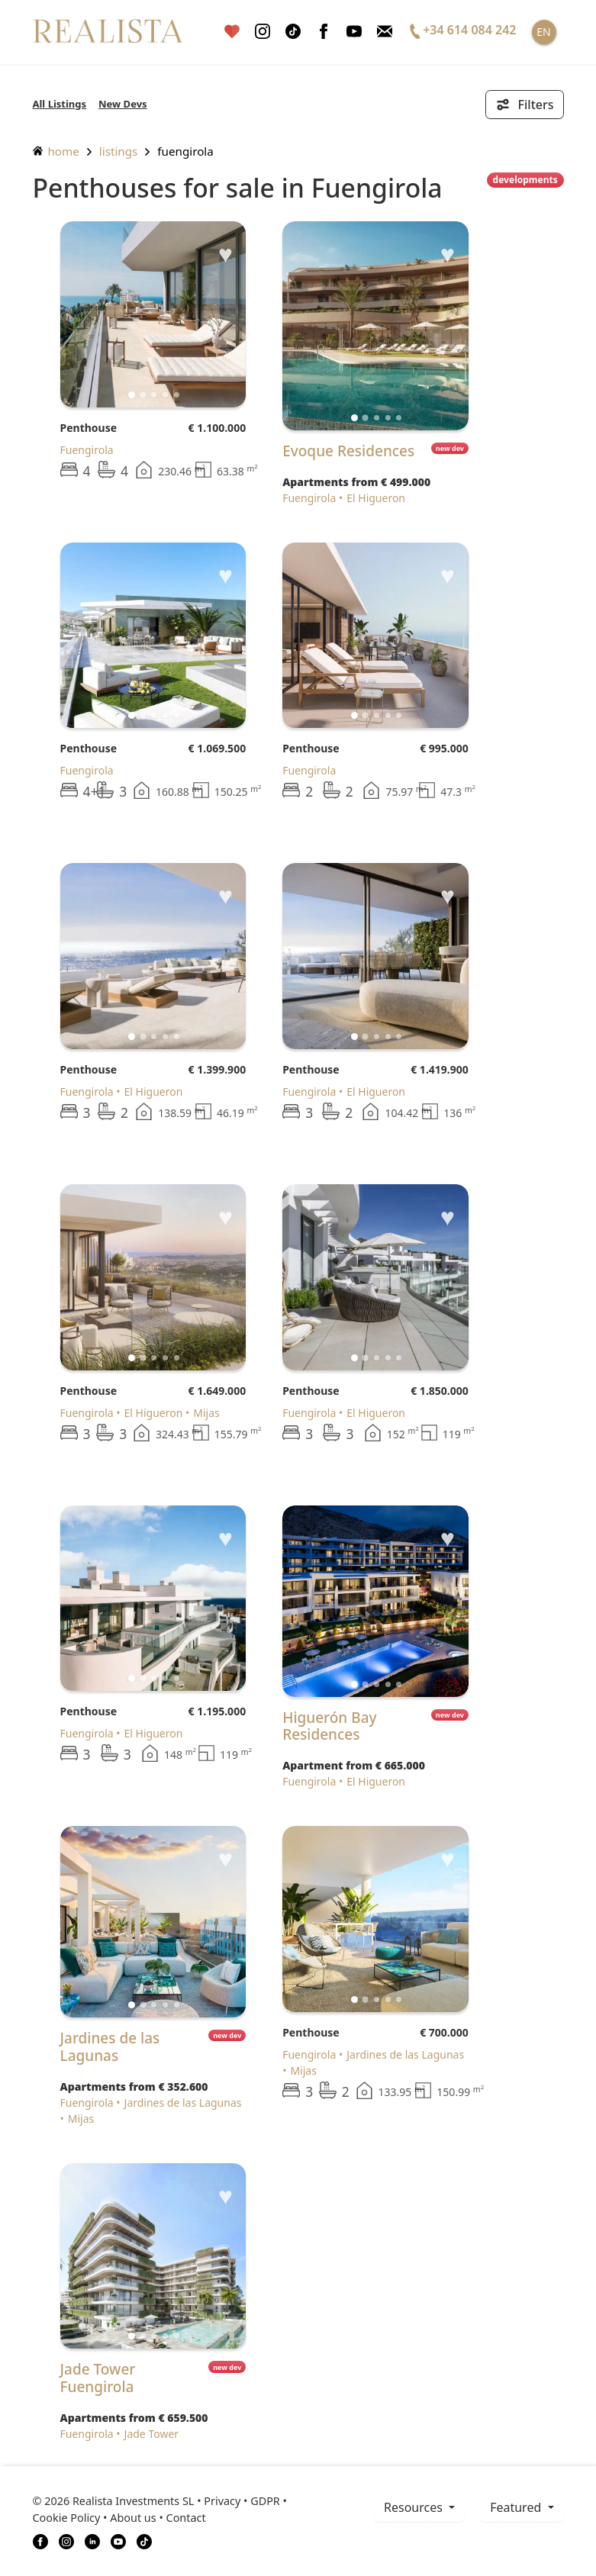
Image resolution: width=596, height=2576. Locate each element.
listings (118, 151)
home (56, 151)
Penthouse (89, 427)
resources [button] (415, 2507)
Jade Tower (151, 2433)
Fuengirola (185, 151)
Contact (186, 2517)
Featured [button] (517, 2507)
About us (133, 2517)
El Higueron (375, 498)
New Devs (122, 104)
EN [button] (543, 31)
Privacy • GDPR (242, 2501)
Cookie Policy (67, 2517)
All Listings (60, 104)
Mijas (206, 1413)
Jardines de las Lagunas (183, 2102)
